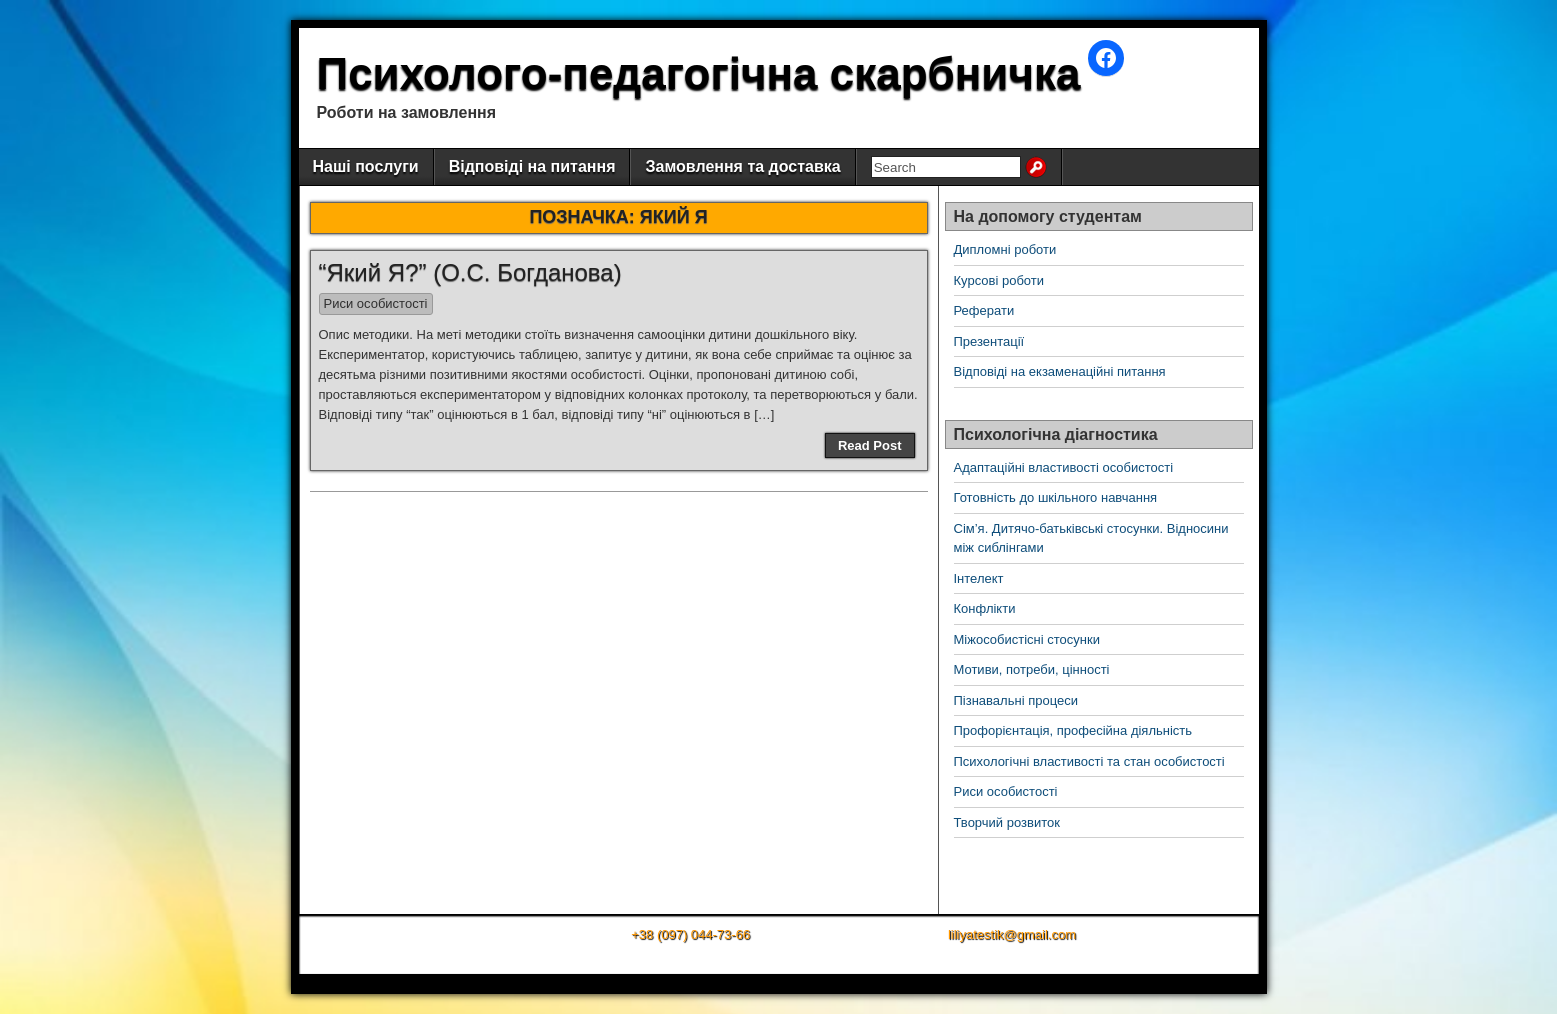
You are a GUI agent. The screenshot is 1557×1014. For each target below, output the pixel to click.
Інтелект (979, 578)
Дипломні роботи (1005, 249)
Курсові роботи (999, 280)
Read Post (870, 445)
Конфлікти (985, 608)
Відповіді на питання (532, 166)
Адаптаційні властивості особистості (1064, 467)
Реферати (984, 310)
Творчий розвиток (1007, 822)
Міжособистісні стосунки (1027, 639)
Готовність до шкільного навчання (1056, 497)
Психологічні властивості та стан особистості (1089, 761)
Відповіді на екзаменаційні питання (1060, 371)
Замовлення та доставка (742, 166)
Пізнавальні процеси (1016, 700)
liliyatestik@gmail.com (1012, 934)
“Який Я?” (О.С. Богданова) (470, 272)
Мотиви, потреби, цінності (1032, 669)
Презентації (989, 341)
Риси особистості (376, 303)
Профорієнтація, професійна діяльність (1073, 730)
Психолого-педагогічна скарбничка (699, 73)
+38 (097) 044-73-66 (690, 934)
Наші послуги (366, 166)
